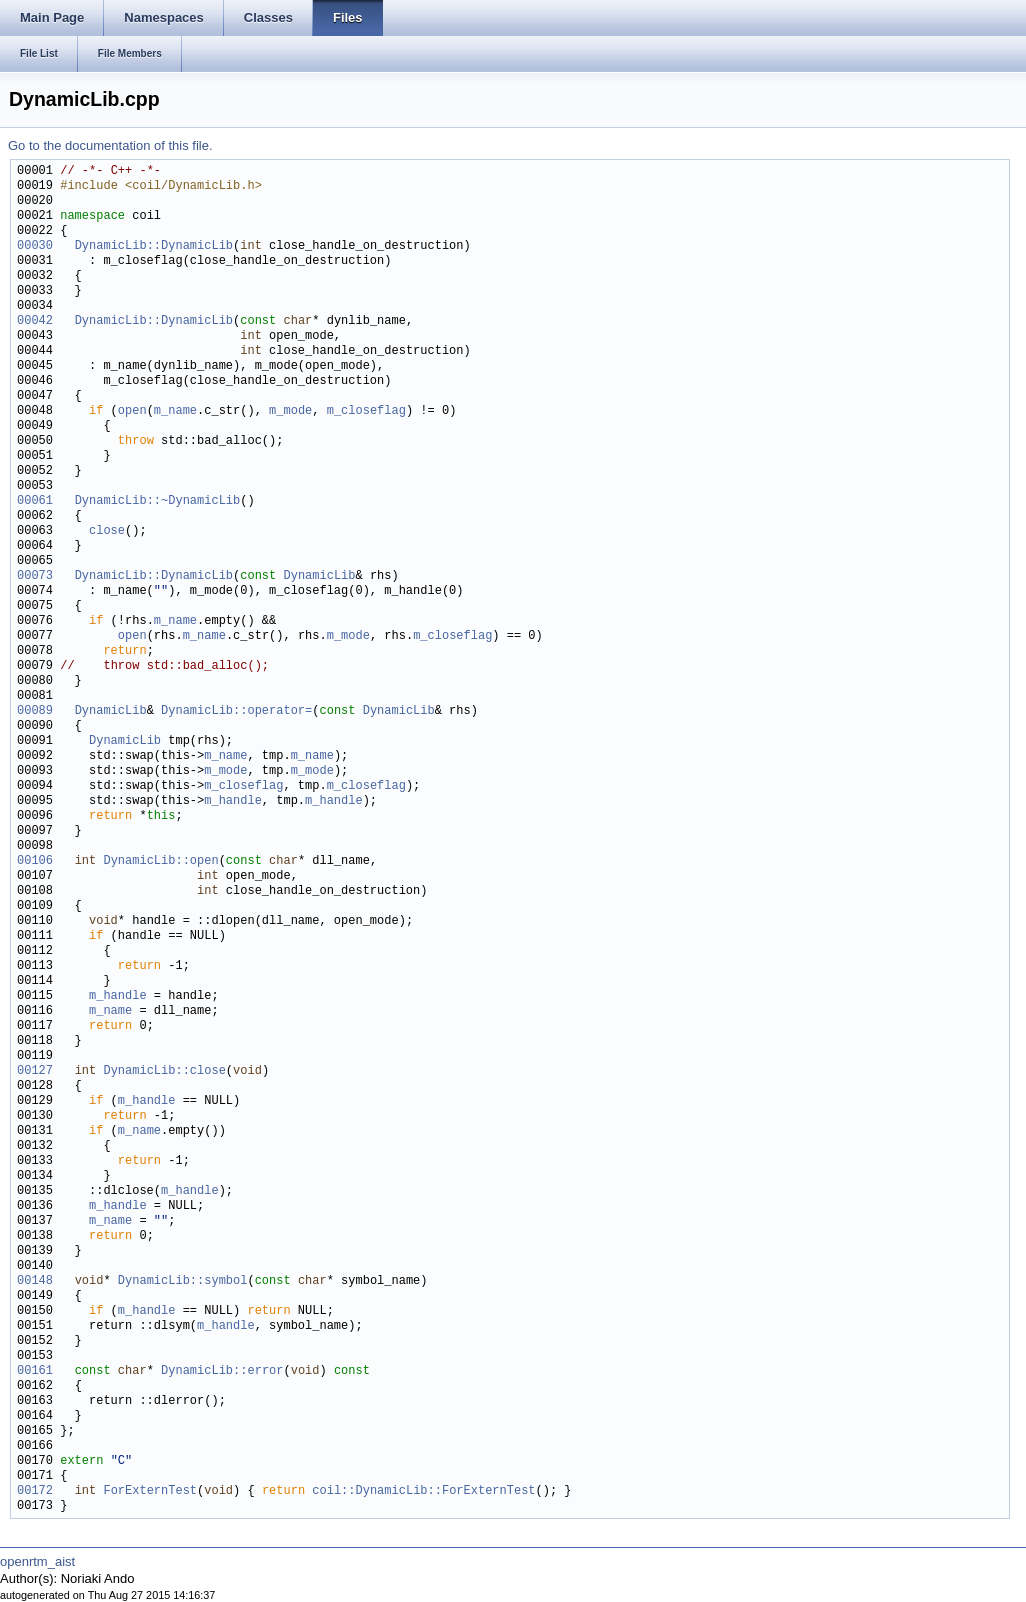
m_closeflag (366, 411)
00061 (35, 501)
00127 (35, 1071)
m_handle (233, 801)
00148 (35, 1281)
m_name (175, 411)
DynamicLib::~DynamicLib (158, 501)
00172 (35, 1491)
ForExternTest (150, 1491)
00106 (35, 861)
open (132, 411)
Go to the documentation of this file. (110, 145)
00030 (35, 246)
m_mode (290, 411)
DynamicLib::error (222, 1371)
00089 (35, 711)
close (107, 531)
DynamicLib (319, 576)
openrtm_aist (37, 1561)
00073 (35, 576)
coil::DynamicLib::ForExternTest (423, 1491)
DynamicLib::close (164, 1071)
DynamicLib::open (160, 861)
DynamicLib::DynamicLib (154, 246)
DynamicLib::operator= (236, 711)
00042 (35, 321)
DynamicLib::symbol (183, 1281)
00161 (35, 1371)
